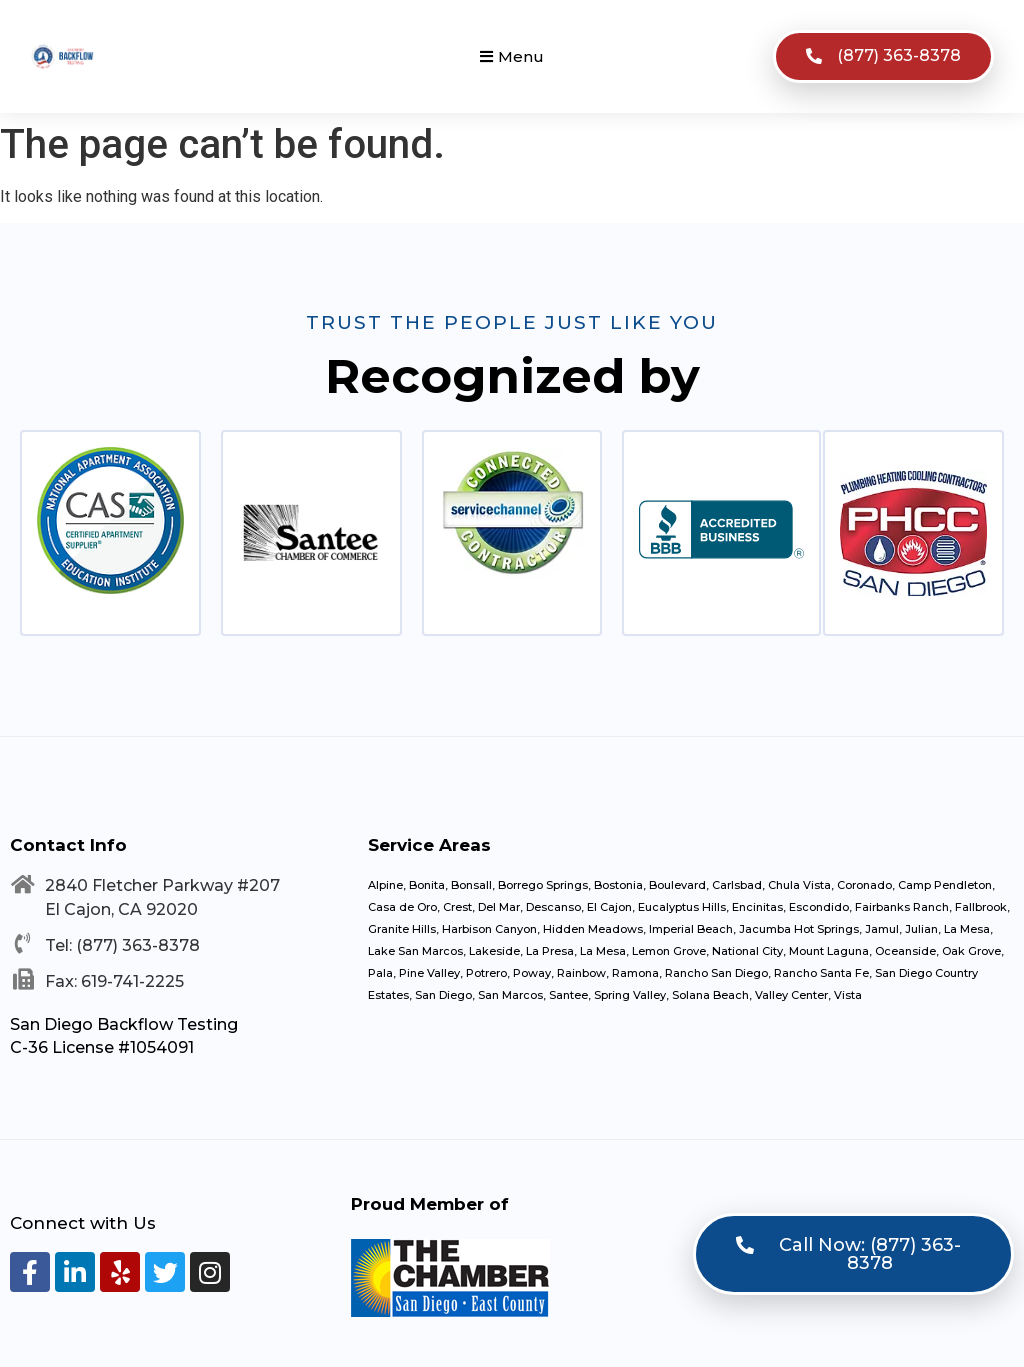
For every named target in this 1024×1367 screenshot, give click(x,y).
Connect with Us (83, 1223)
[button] (512, 56)
